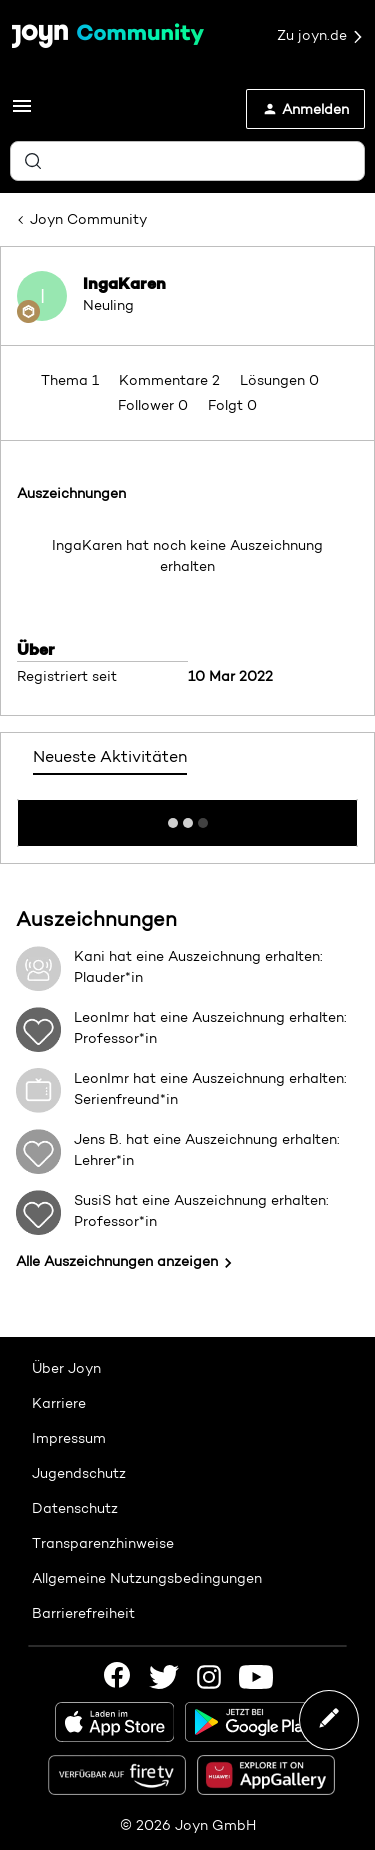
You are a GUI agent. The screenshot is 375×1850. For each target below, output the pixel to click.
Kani (89, 956)
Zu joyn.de (321, 36)
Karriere (59, 1403)
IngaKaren (124, 283)
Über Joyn (66, 1368)
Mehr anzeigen (188, 817)
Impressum (69, 1438)
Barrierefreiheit (83, 1613)
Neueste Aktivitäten (110, 756)
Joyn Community (88, 219)
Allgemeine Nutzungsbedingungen (147, 1578)
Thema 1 (72, 380)
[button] (22, 113)
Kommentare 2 (171, 380)
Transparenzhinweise (103, 1543)
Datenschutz (75, 1508)
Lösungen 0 (279, 380)
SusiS (92, 1200)
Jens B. (98, 1139)
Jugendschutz (79, 1473)
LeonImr (101, 1017)
